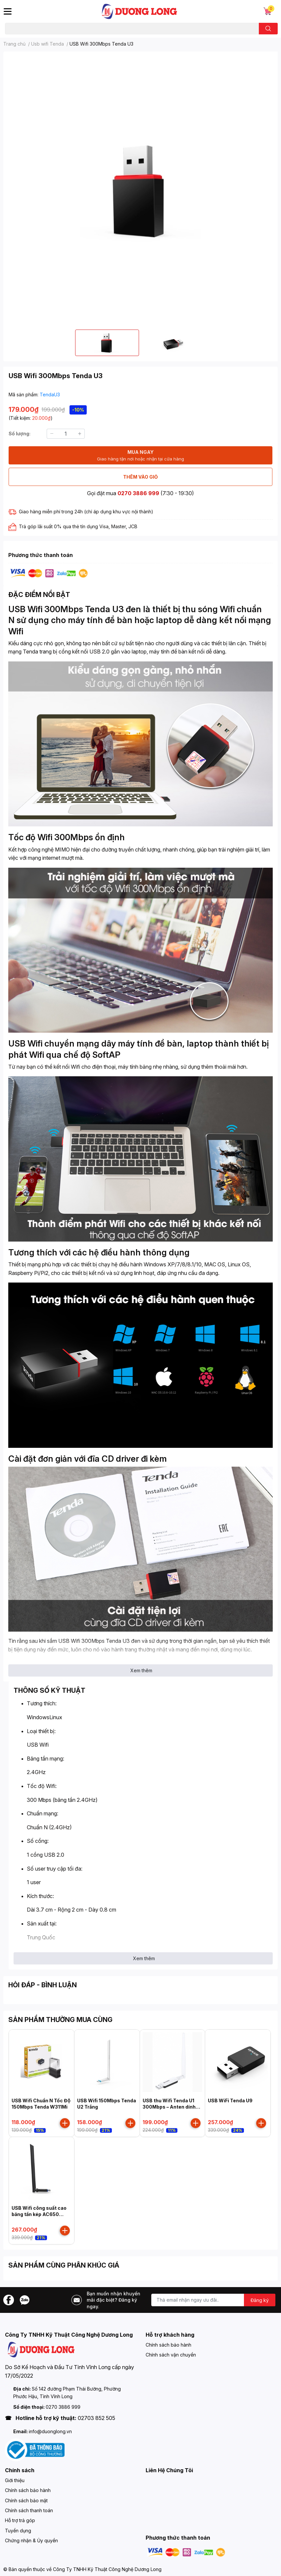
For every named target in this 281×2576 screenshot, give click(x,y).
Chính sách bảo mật (26, 2500)
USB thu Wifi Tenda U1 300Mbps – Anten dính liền (169, 2107)
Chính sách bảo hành (168, 2345)
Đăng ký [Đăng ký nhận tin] (260, 2300)
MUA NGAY (140, 455)
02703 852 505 (96, 2418)
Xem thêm (141, 1670)
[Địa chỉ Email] (213, 2300)
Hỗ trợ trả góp (20, 2520)
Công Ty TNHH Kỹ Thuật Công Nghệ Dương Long (107, 2569)
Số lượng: (19, 433)
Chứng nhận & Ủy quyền (31, 2540)
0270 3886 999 (138, 493)
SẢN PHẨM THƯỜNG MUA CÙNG (60, 2020)
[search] (268, 28)
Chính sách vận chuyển (171, 2355)
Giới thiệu (14, 2480)
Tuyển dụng (18, 2530)
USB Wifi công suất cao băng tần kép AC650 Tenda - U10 (39, 2214)
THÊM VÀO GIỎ (140, 477)
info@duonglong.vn (50, 2431)
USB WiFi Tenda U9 (230, 2100)
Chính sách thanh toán (29, 2510)
